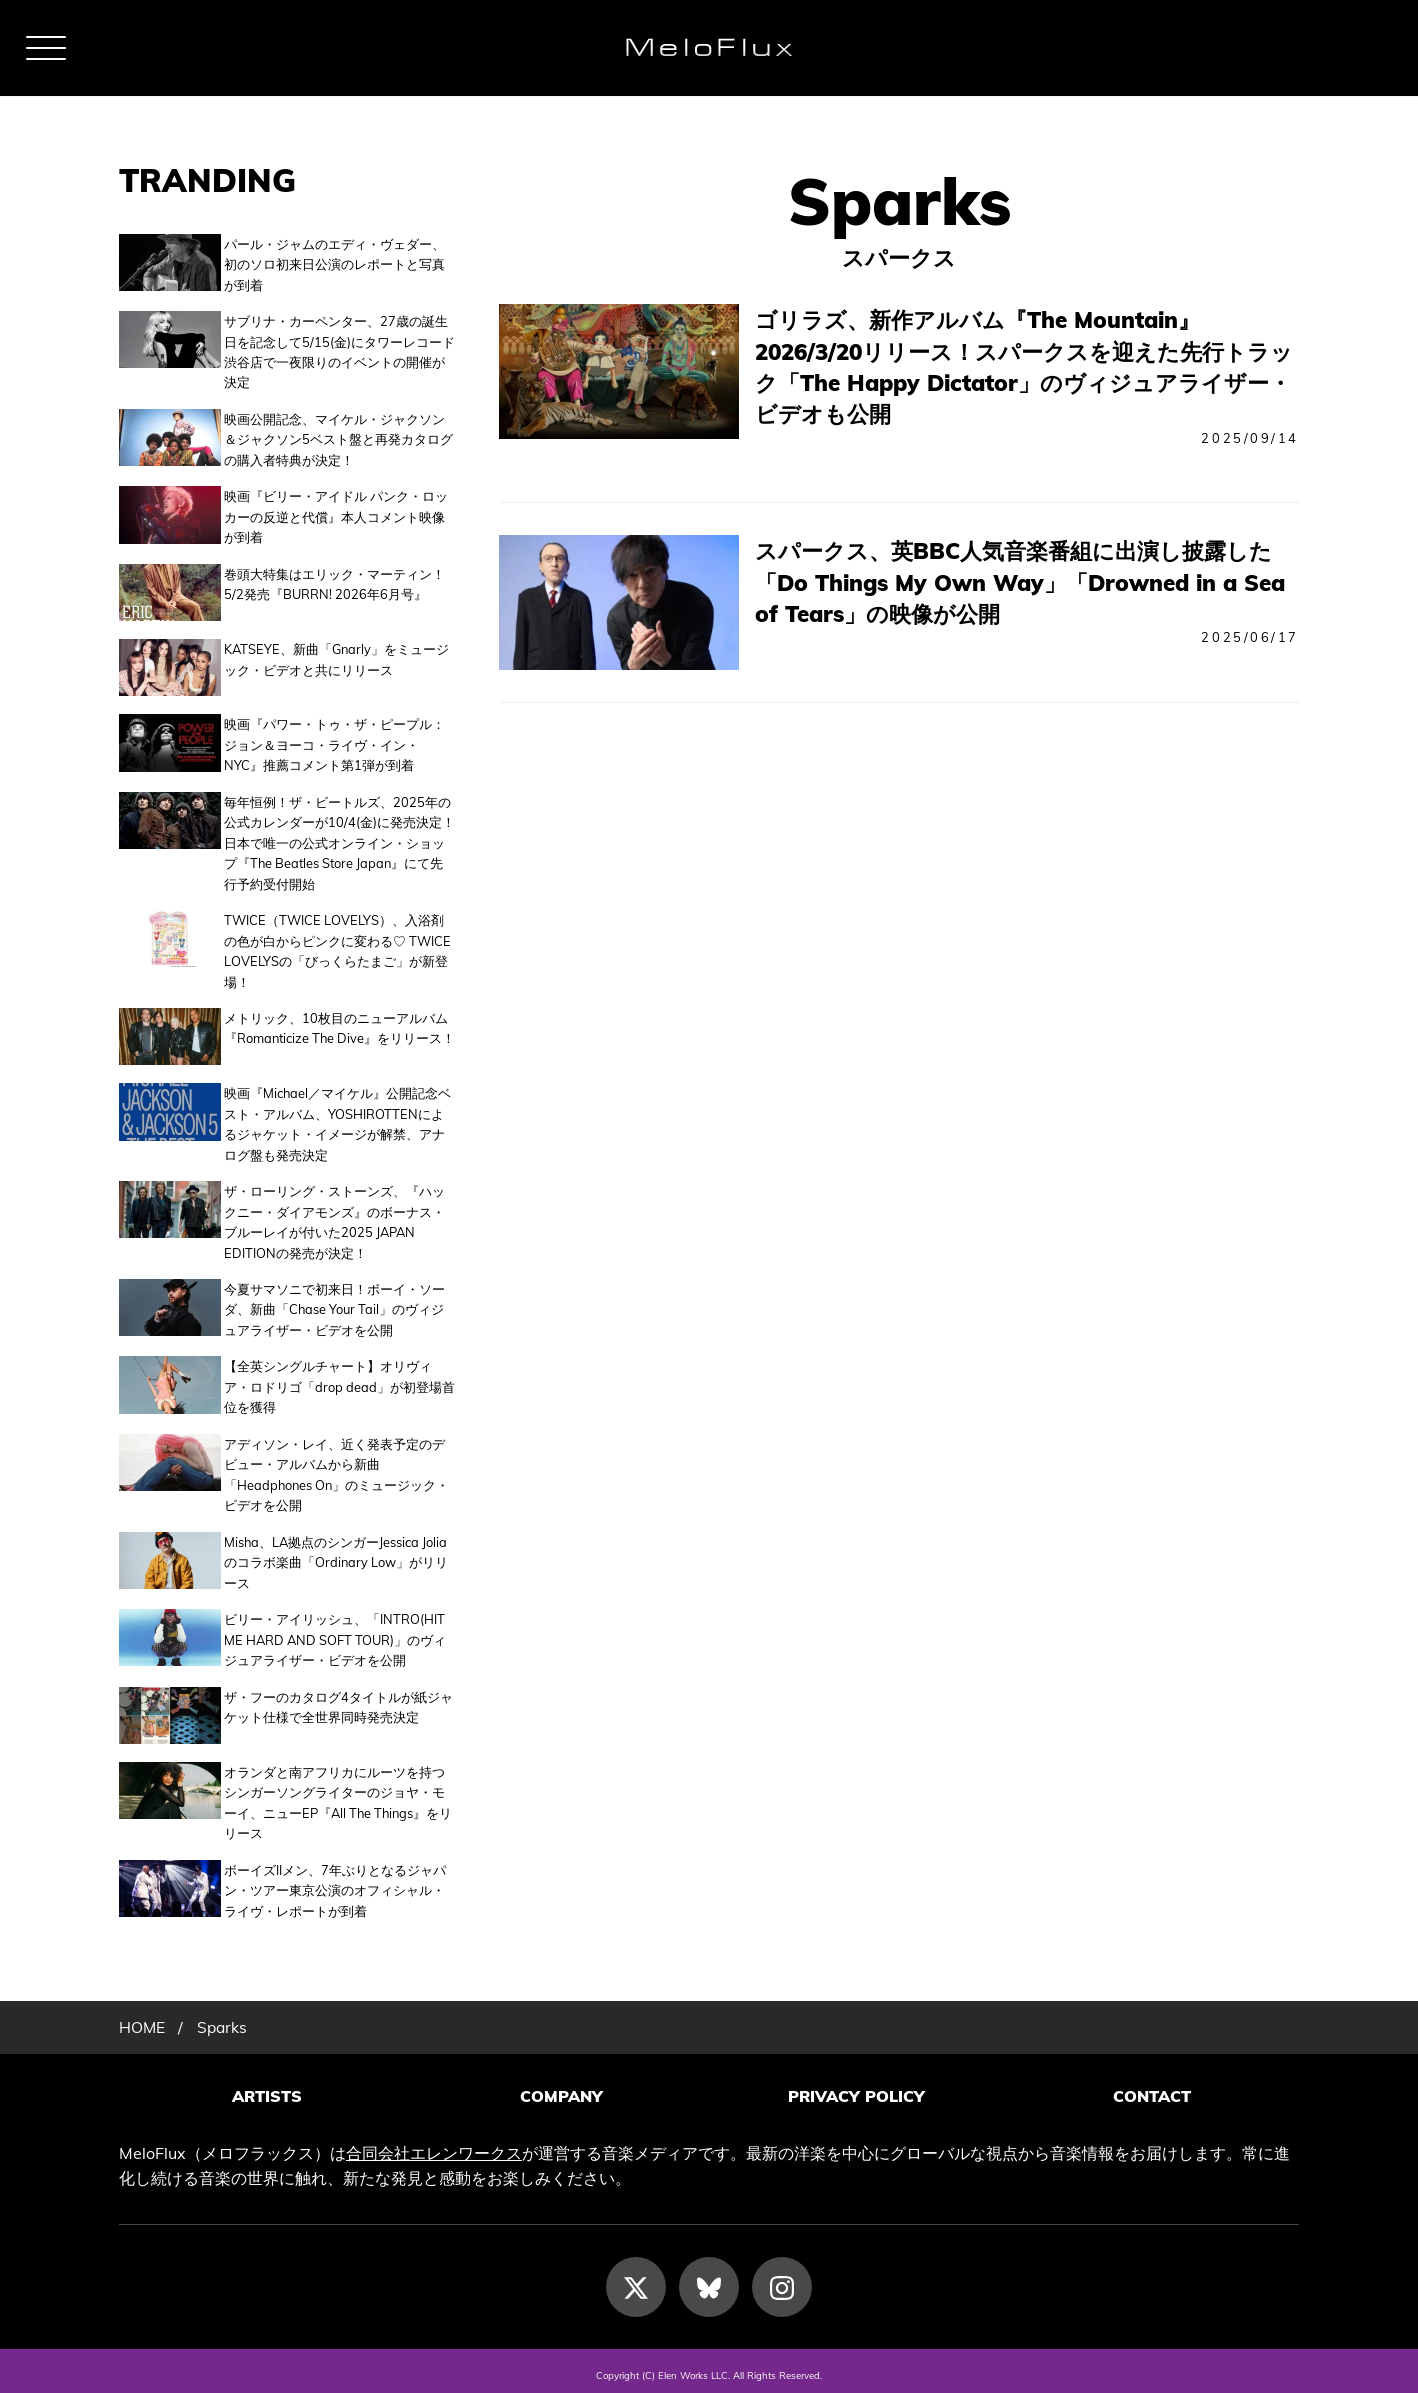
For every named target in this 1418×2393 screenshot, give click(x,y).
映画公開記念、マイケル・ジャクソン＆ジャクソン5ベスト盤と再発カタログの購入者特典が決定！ (338, 439)
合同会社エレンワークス (434, 2143)
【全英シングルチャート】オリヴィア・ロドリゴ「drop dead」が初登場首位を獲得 (339, 1380)
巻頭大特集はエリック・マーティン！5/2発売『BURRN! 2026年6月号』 (334, 584)
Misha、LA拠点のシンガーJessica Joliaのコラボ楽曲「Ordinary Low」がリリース (336, 1556)
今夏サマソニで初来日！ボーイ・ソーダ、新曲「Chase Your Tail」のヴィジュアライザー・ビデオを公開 (334, 1303)
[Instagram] (782, 2277)
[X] (636, 2277)
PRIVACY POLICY (856, 2088)
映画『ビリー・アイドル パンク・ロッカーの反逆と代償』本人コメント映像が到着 (336, 516)
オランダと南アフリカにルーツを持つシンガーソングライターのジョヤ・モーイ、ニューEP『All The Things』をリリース (338, 1794)
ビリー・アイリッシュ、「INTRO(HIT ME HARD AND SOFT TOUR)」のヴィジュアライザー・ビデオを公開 (335, 1633)
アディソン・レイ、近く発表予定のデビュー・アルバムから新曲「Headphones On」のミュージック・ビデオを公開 (336, 1468)
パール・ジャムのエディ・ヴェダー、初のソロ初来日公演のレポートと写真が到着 (334, 264)
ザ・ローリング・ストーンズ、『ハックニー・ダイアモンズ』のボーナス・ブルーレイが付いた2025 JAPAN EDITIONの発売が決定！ (334, 1215)
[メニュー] (46, 48)
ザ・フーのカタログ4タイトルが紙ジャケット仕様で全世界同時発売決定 (338, 1701)
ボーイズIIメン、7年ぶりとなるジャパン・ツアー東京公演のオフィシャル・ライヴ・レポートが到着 (335, 1882)
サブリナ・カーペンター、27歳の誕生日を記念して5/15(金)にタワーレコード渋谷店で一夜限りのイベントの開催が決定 (339, 351)
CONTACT (1152, 2088)
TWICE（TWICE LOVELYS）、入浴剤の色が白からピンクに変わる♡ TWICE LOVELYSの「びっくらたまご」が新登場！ (337, 946)
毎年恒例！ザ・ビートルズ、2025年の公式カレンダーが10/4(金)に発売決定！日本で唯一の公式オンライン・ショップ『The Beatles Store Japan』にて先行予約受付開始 (339, 839)
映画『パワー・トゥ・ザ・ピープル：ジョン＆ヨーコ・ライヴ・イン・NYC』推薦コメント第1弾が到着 (334, 740)
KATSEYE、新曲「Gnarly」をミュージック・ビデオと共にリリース (336, 657)
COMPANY (561, 2088)
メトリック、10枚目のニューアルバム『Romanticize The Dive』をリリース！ (339, 1024)
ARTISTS (267, 2088)
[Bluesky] (709, 2277)
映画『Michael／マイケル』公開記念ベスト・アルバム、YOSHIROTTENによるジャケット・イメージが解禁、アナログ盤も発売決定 (337, 1117)
